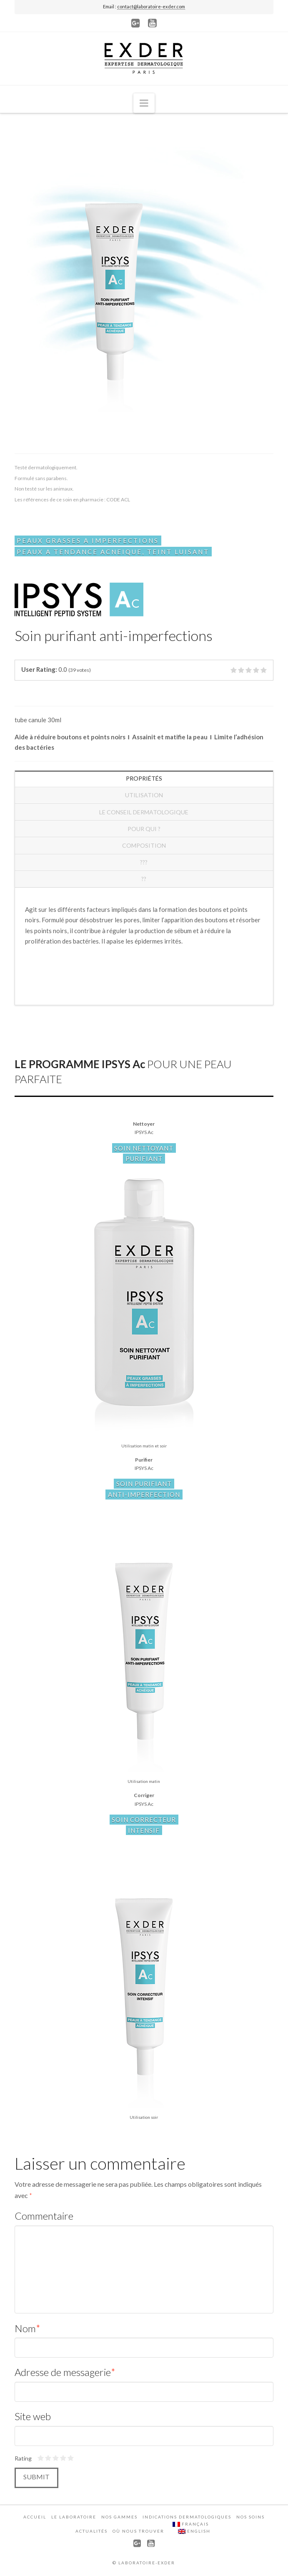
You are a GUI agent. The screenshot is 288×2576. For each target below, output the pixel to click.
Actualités (91, 2530)
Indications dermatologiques (187, 2516)
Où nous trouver (138, 2530)
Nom (28, 2328)
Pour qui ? (144, 828)
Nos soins (250, 2516)
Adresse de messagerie (65, 2372)
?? (143, 878)
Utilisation (144, 795)
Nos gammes (119, 2516)
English (194, 2531)
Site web (33, 2416)
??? (144, 862)
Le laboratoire (73, 2516)
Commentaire (44, 2216)
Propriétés (144, 778)
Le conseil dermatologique (143, 812)
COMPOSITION (144, 845)
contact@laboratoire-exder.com (151, 6)
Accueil (34, 2516)
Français (191, 2524)
